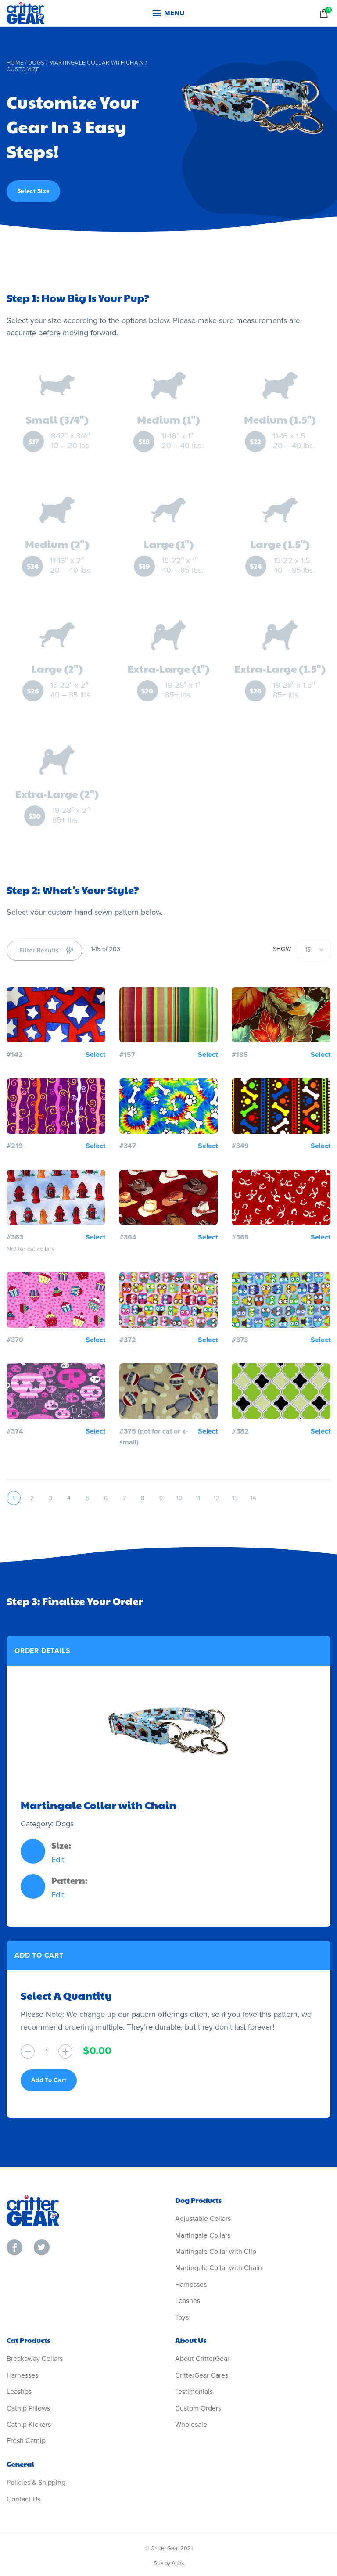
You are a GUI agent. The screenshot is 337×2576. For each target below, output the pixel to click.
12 (216, 1498)
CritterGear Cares (201, 2375)
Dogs (36, 62)
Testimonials (194, 2391)
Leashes (187, 2300)
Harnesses (191, 2284)
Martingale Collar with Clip (215, 2251)
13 (235, 1498)
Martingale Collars (202, 2235)
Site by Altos (169, 2563)
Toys (182, 2317)
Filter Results (39, 950)
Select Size (33, 191)
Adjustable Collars (203, 2218)
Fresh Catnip (26, 2440)
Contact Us (23, 2499)
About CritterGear (202, 2358)
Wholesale (191, 2424)
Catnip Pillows (28, 2408)
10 (179, 1498)
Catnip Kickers (29, 2424)
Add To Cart (48, 2080)
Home (15, 62)
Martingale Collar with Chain (96, 62)
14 (253, 1498)
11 (198, 1498)
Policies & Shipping (36, 2482)
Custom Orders (198, 2408)
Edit (57, 1860)
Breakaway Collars (35, 2358)
